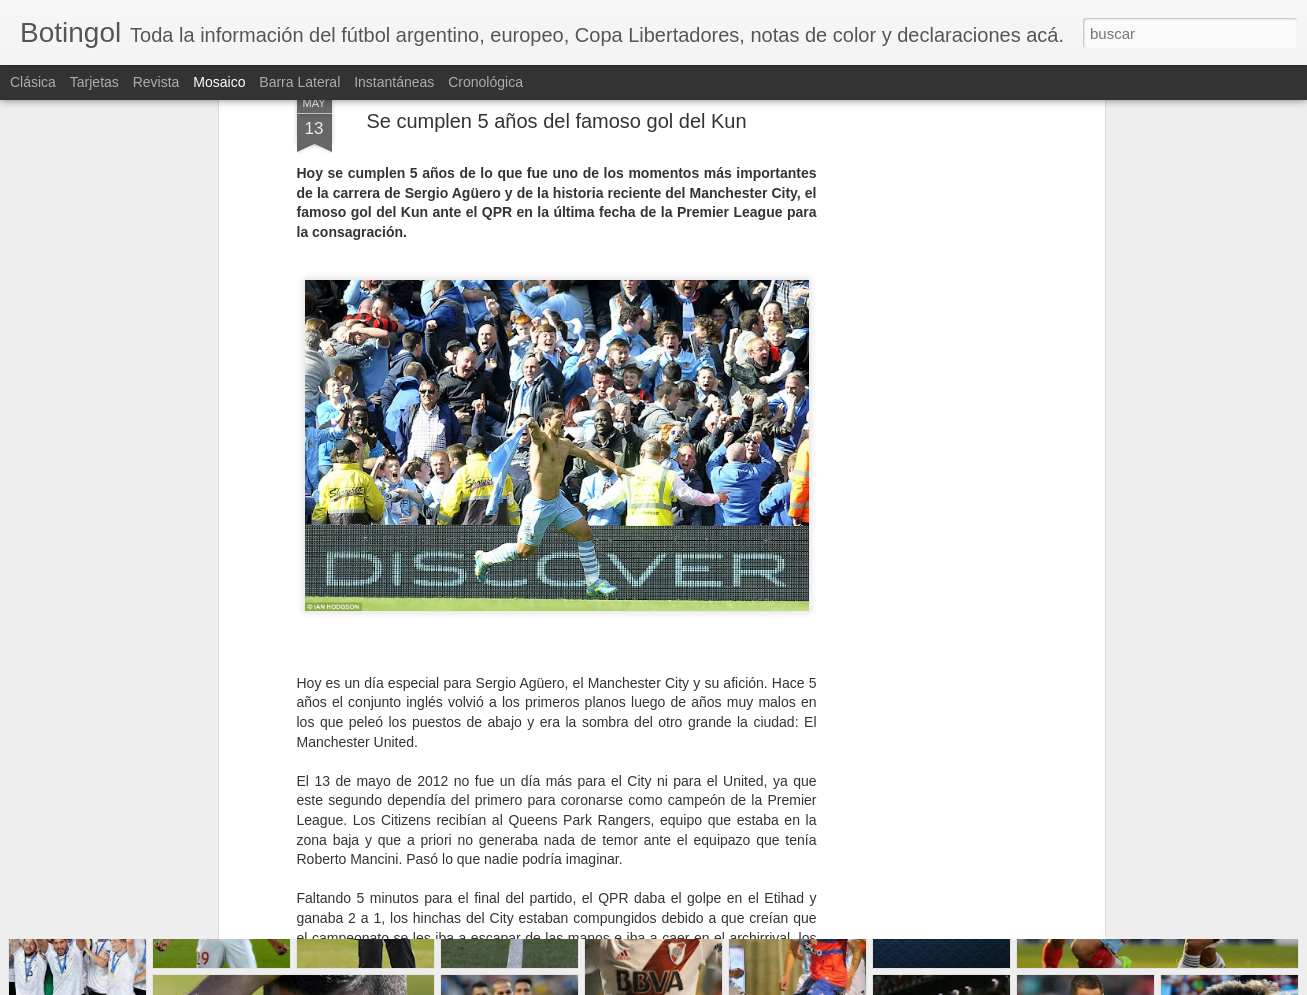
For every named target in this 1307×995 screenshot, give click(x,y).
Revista (156, 82)
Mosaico (219, 82)
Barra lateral (299, 82)
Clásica (33, 82)
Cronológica (485, 82)
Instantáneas (394, 82)
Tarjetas (94, 82)
